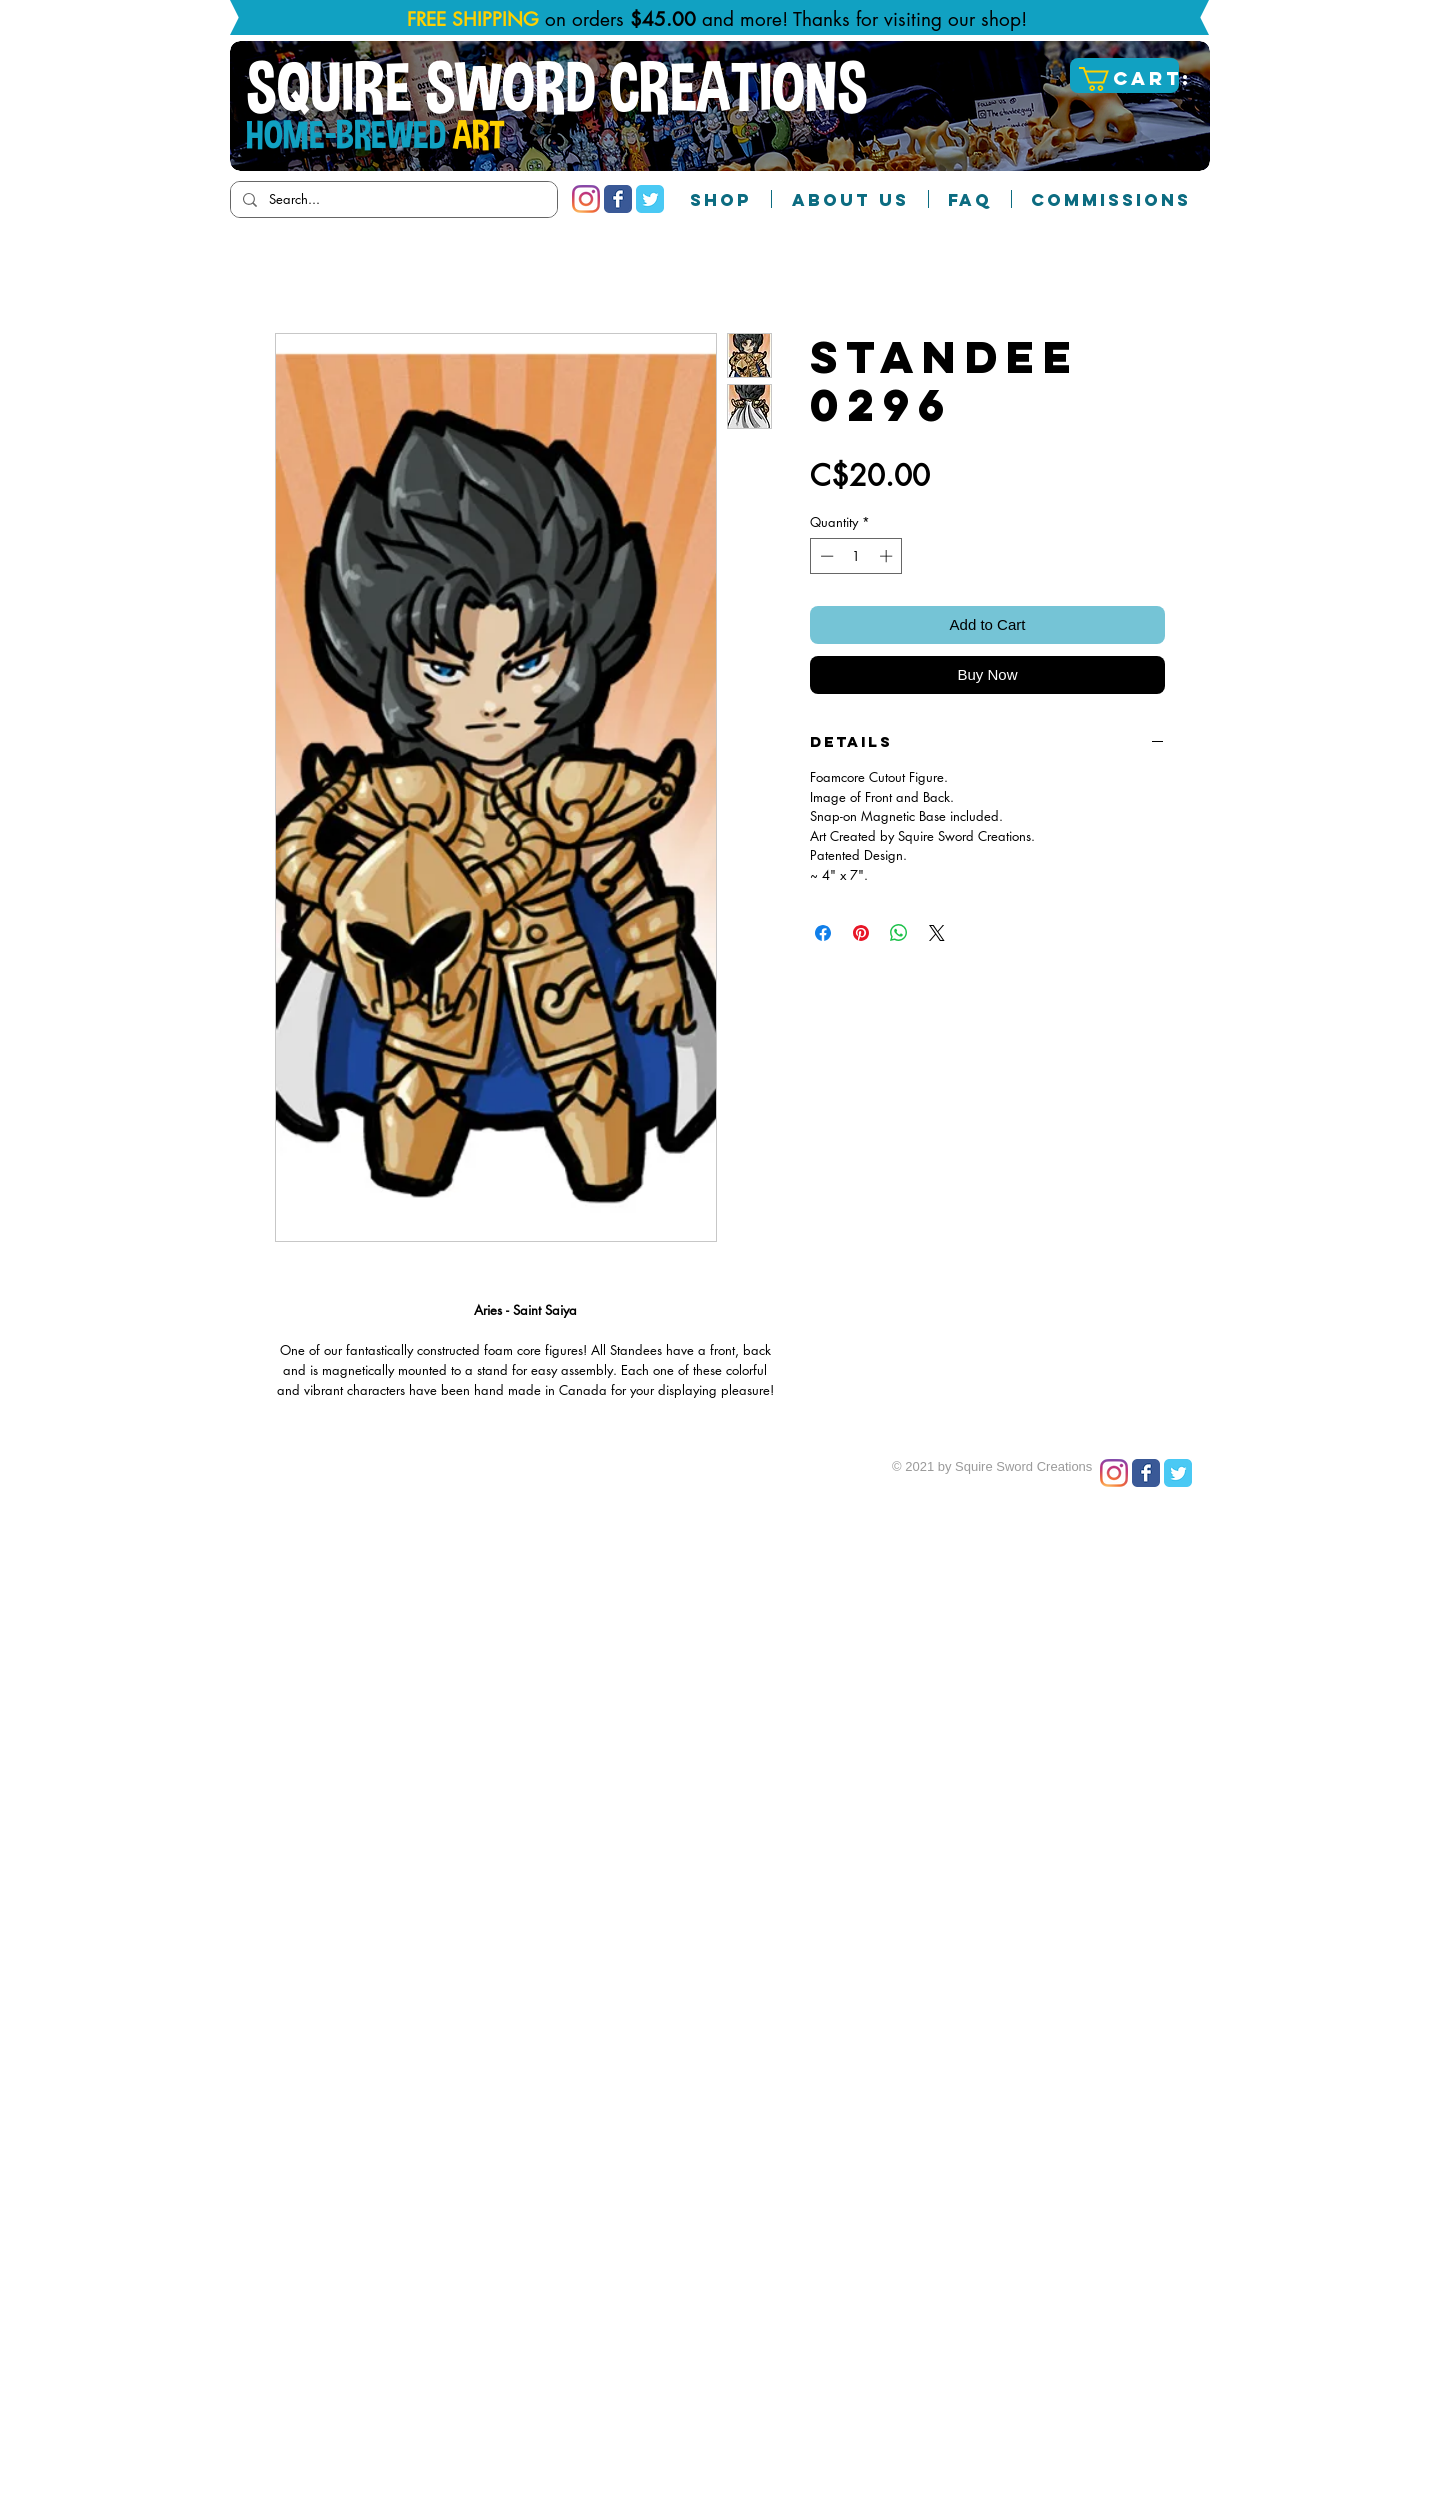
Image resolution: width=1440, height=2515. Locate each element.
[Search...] (392, 199)
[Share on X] (937, 933)
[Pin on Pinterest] (861, 933)
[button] (1127, 79)
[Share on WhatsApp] (899, 933)
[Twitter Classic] (650, 199)
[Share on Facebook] (823, 933)
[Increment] (888, 556)
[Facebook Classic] (618, 199)
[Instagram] (586, 199)
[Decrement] (825, 556)
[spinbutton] (856, 556)
